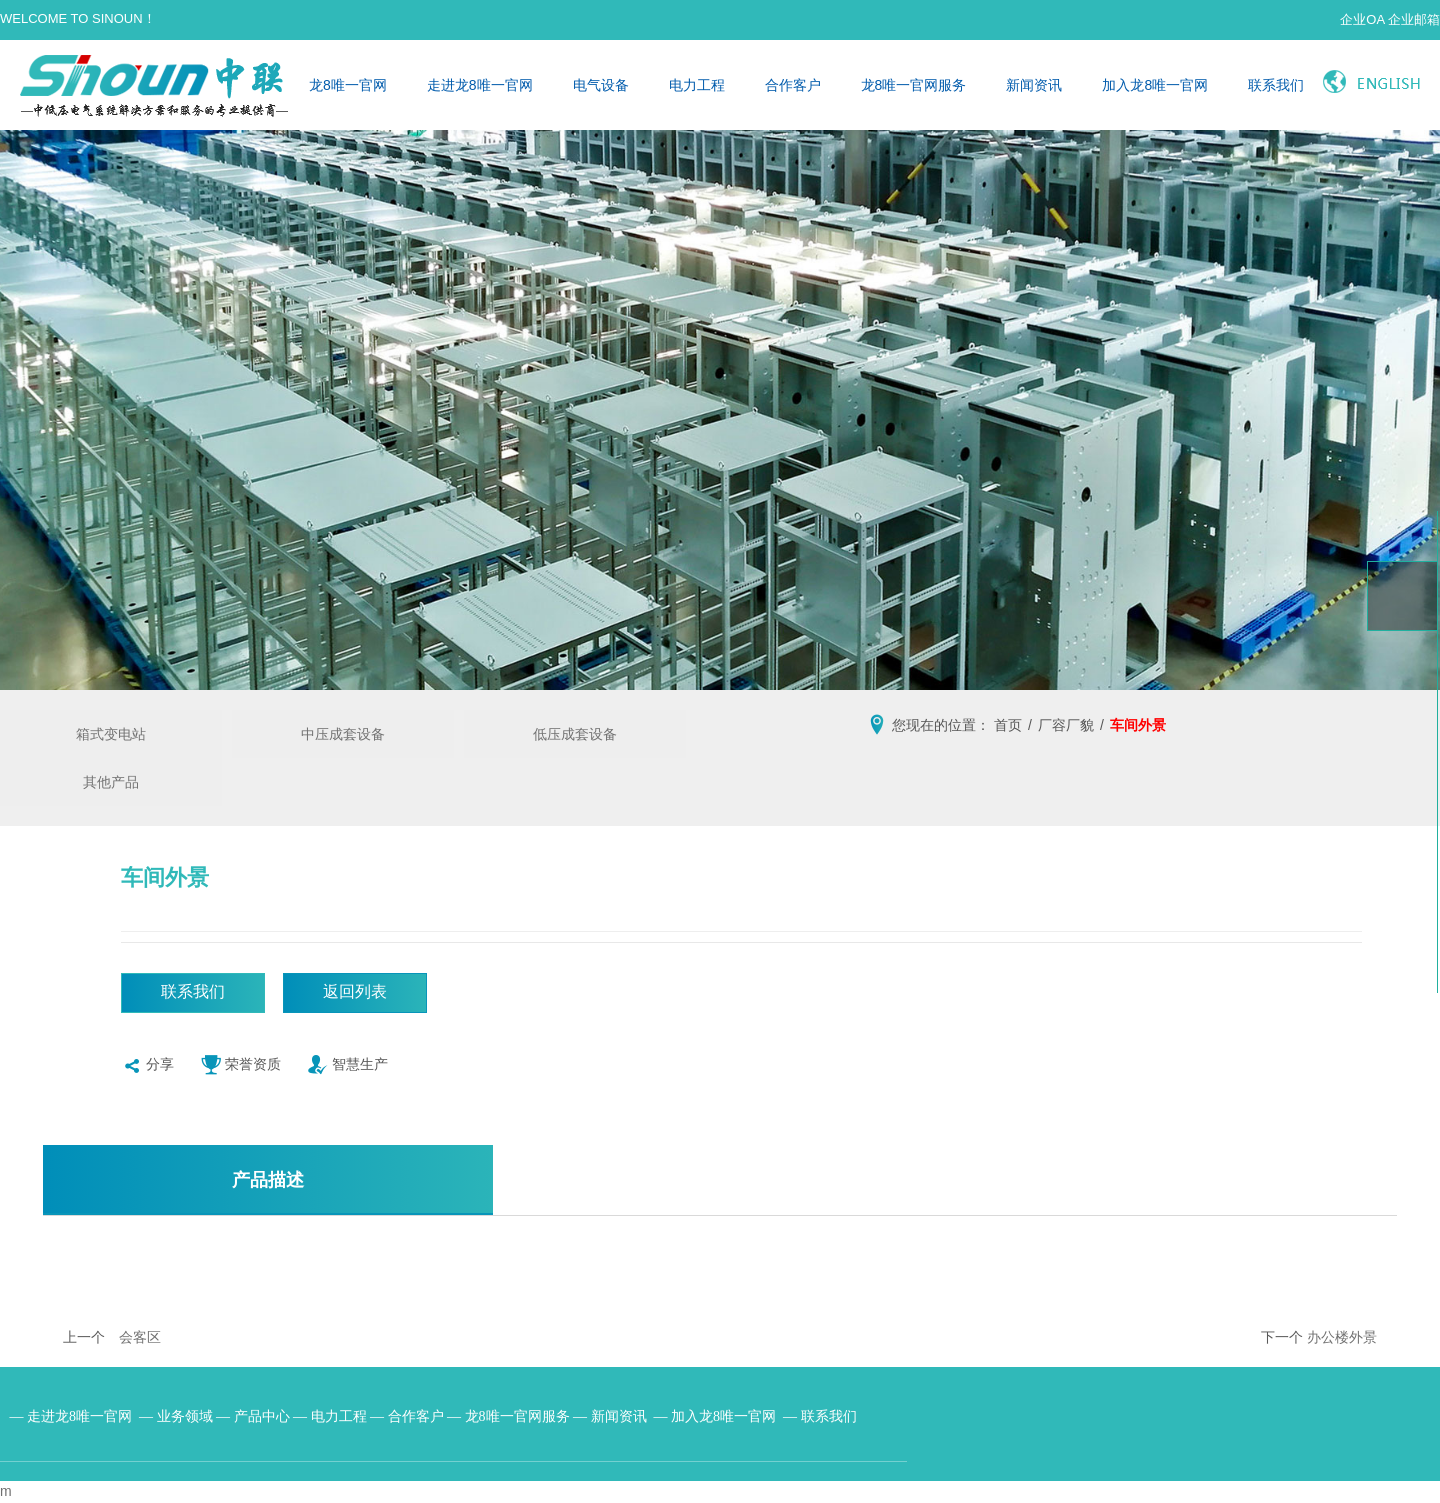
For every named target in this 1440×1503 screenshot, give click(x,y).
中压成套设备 (343, 734)
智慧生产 (347, 1068)
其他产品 (111, 782)
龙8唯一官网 (348, 85)
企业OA (1362, 19)
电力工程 (697, 85)
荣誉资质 (240, 1068)
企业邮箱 (1414, 19)
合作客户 (793, 85)
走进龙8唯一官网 (480, 85)
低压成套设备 (575, 734)
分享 (147, 1068)
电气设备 (601, 85)
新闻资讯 (1034, 85)
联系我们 (1276, 85)
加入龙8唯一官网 (1155, 85)
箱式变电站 (111, 734)
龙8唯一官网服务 (914, 85)
